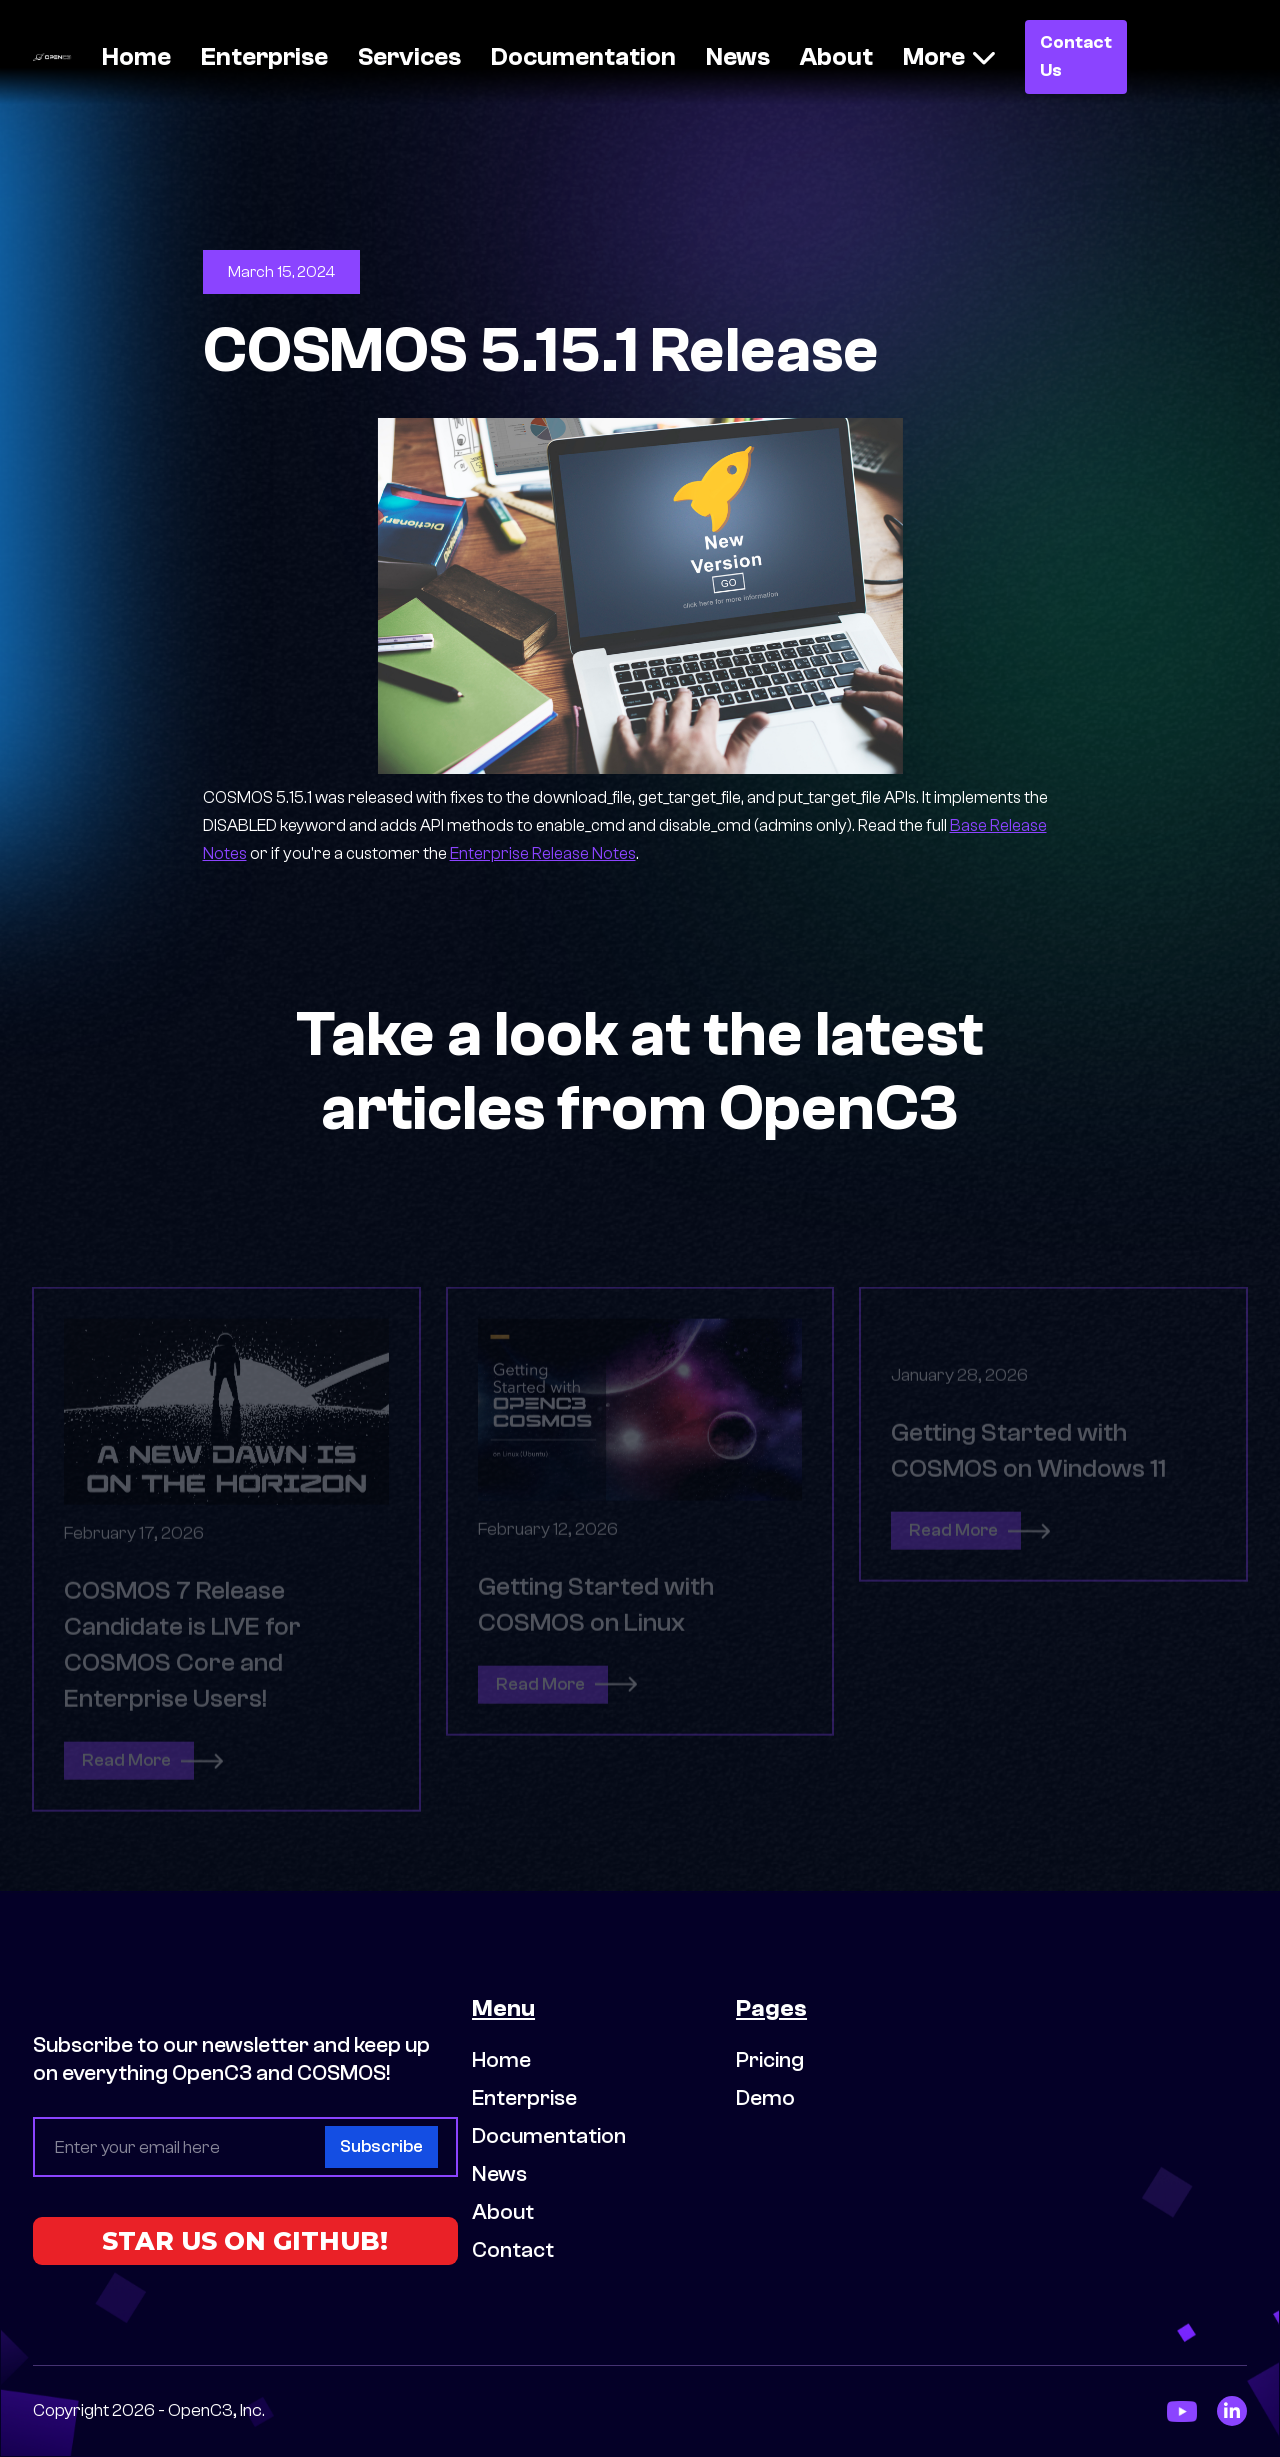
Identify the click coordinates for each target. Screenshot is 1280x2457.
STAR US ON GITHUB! (245, 2241)
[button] (949, 57)
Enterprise (264, 57)
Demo (765, 2098)
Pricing (770, 2060)
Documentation (583, 57)
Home (136, 57)
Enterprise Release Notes (543, 853)
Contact (513, 2250)
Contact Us (1076, 56)
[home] (52, 56)
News (738, 57)
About (836, 57)
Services (409, 57)
